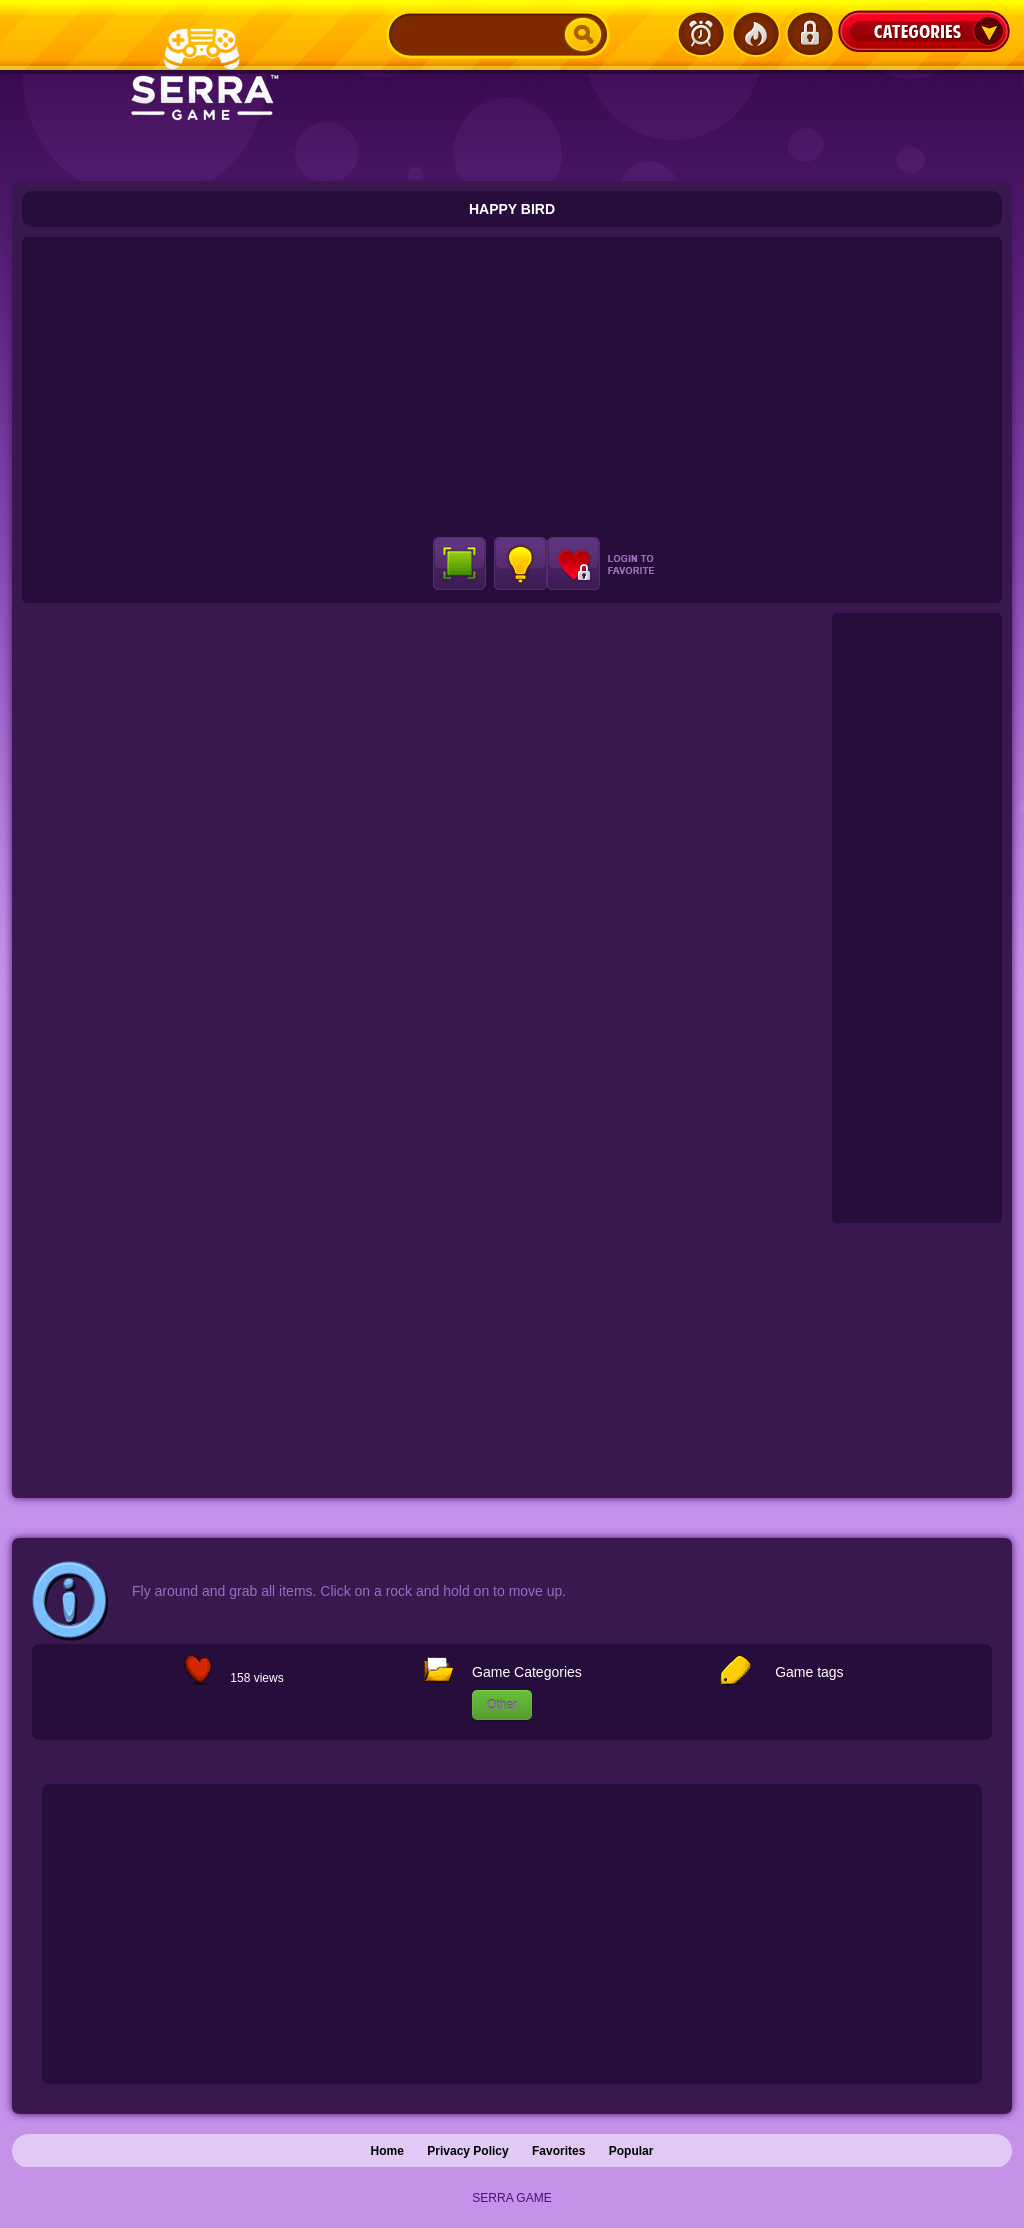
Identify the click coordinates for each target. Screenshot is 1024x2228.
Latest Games (701, 34)
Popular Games (755, 34)
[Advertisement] (512, 387)
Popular (631, 2151)
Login (809, 34)
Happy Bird (512, 209)
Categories (924, 31)
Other (502, 1705)
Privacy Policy (467, 2151)
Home (387, 2151)
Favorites (558, 2151)
